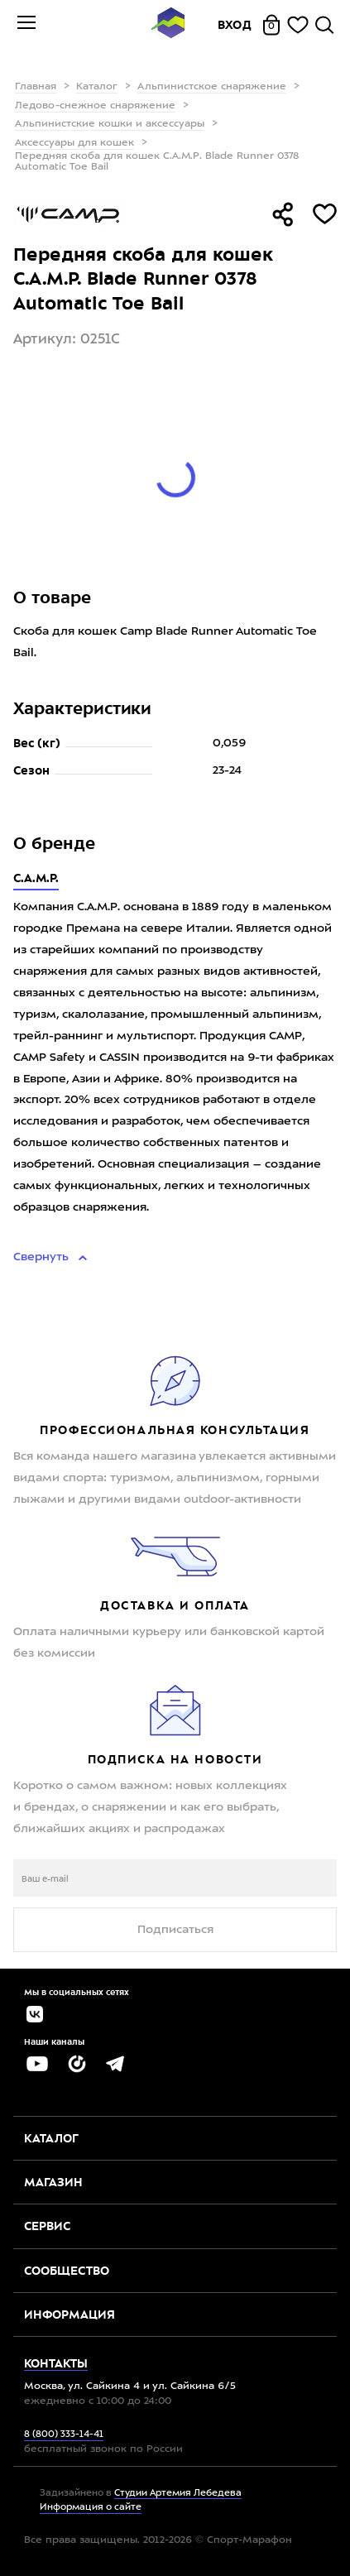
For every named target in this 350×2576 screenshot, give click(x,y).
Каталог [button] (51, 2138)
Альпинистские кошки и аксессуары (109, 124)
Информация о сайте (90, 2507)
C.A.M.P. (36, 878)
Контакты (56, 2363)
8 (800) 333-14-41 (63, 2434)
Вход (235, 24)
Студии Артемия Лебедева (178, 2493)
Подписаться (175, 1930)
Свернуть (42, 1257)
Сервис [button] (47, 2226)
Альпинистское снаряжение (211, 87)
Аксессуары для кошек (74, 143)
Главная (35, 87)
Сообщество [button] (66, 2270)
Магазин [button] (53, 2182)
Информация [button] (69, 2314)
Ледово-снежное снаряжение (95, 106)
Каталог (96, 87)
